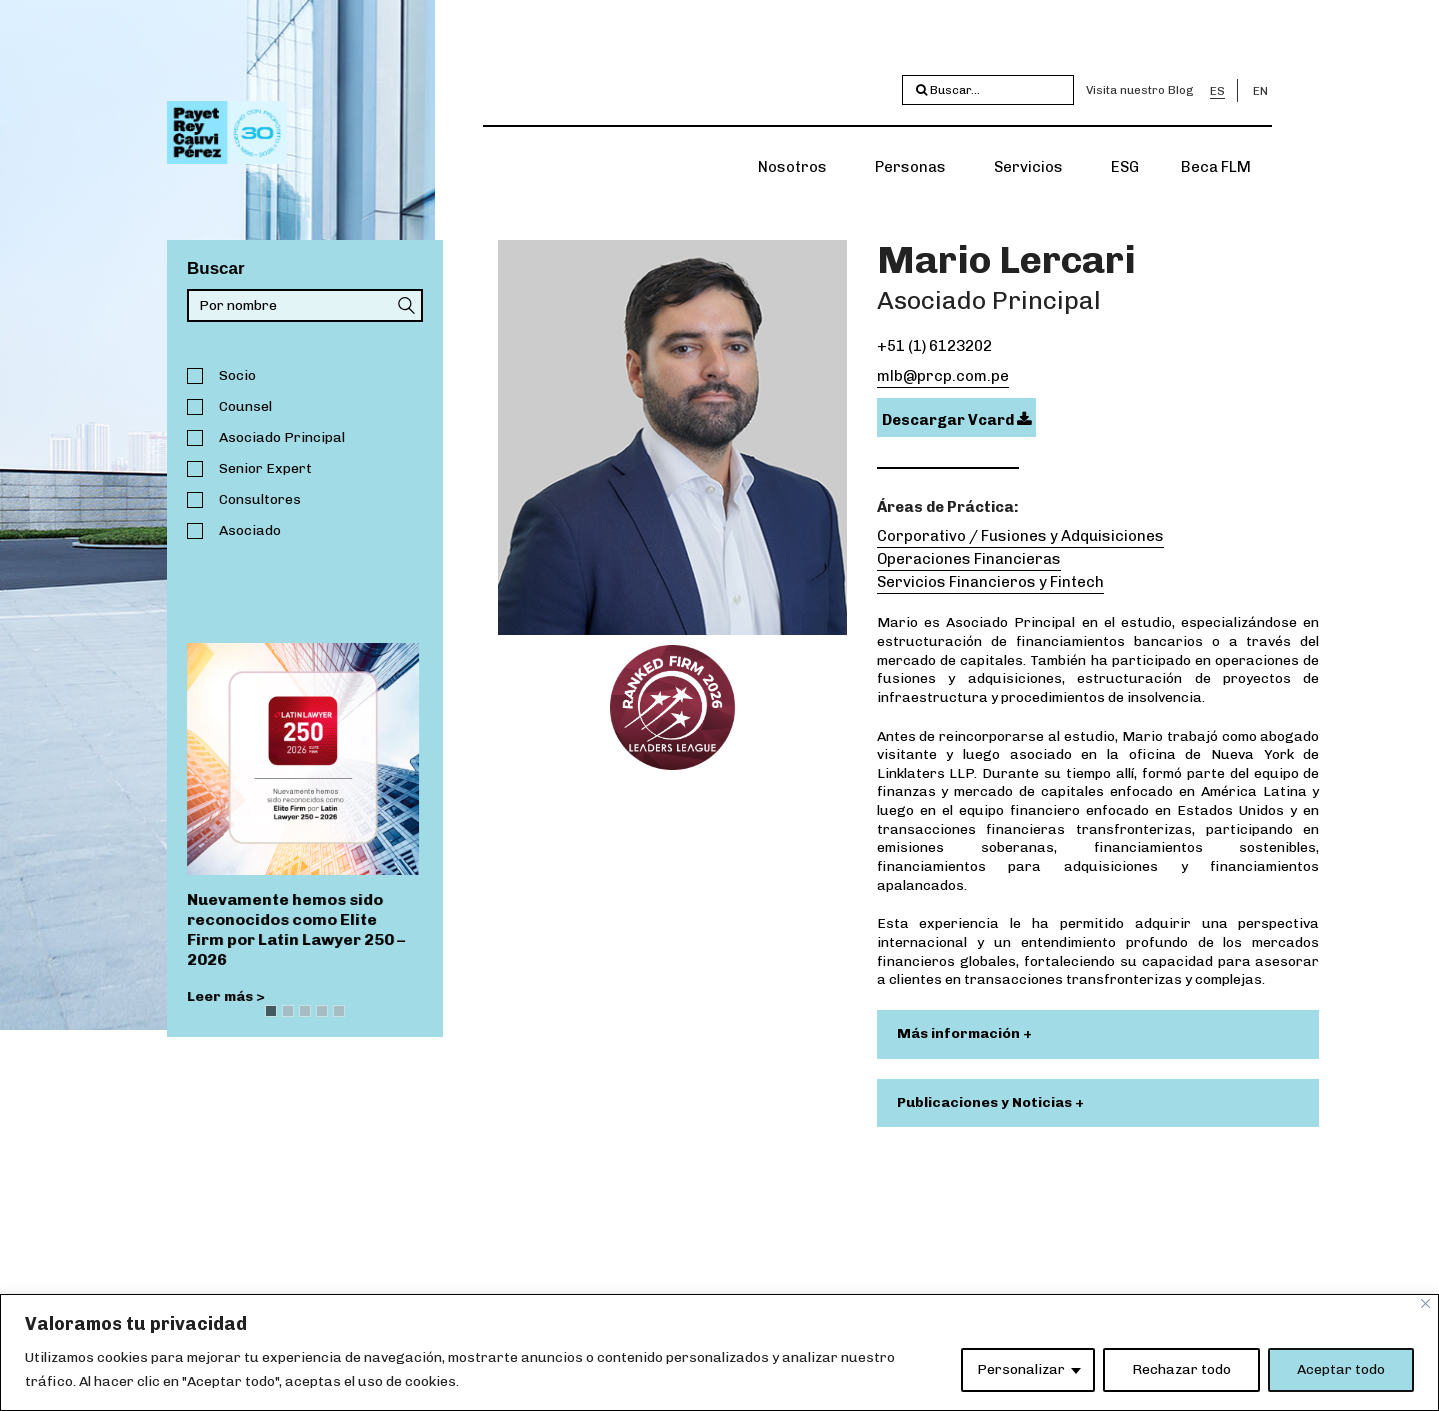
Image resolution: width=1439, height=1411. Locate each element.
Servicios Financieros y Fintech (990, 582)
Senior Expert (265, 468)
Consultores (260, 499)
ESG (1125, 167)
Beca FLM (1216, 167)
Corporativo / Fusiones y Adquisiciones (1020, 536)
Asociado (250, 530)
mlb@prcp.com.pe (943, 376)
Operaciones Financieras (969, 559)
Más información (960, 1033)
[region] (719, 1352)
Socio (237, 375)
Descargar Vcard (956, 420)
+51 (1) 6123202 (934, 346)
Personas (910, 167)
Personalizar (1021, 1369)
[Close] (1425, 1303)
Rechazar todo (1181, 1369)
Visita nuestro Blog (1140, 90)
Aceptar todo (1341, 1369)
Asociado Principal (282, 437)
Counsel (245, 406)
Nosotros (792, 167)
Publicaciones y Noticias (986, 1102)
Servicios (1028, 167)
